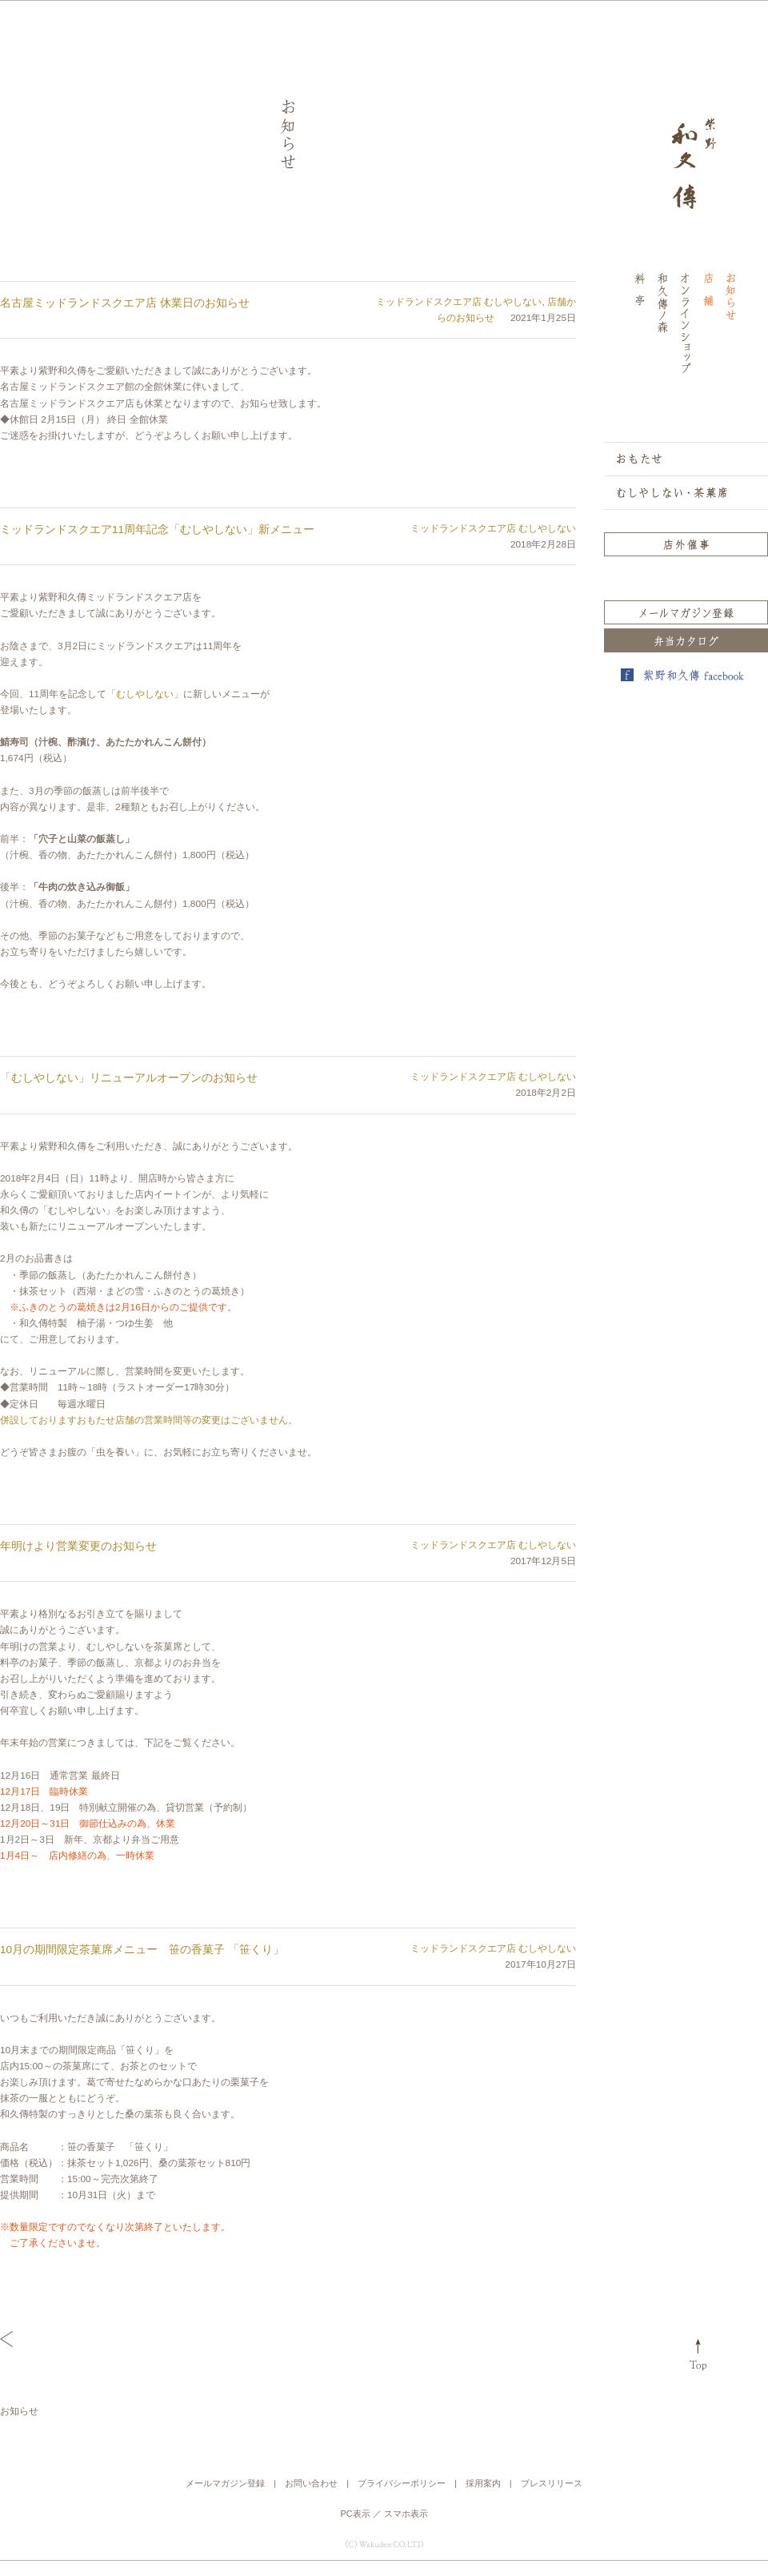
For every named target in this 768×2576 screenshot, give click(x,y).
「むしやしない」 (144, 694)
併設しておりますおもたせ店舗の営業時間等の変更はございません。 (149, 1420)
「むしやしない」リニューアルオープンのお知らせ (129, 1078)
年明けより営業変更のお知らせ (78, 1546)
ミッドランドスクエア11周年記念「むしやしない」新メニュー (157, 530)
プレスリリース (551, 2483)
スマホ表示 (406, 2513)
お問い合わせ (311, 2483)
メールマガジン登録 (225, 2483)
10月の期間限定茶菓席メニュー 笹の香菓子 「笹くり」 (142, 1950)
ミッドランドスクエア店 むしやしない (459, 301)
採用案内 (483, 2483)
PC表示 (355, 2513)
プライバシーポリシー (402, 2483)
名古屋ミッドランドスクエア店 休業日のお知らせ (125, 303)
